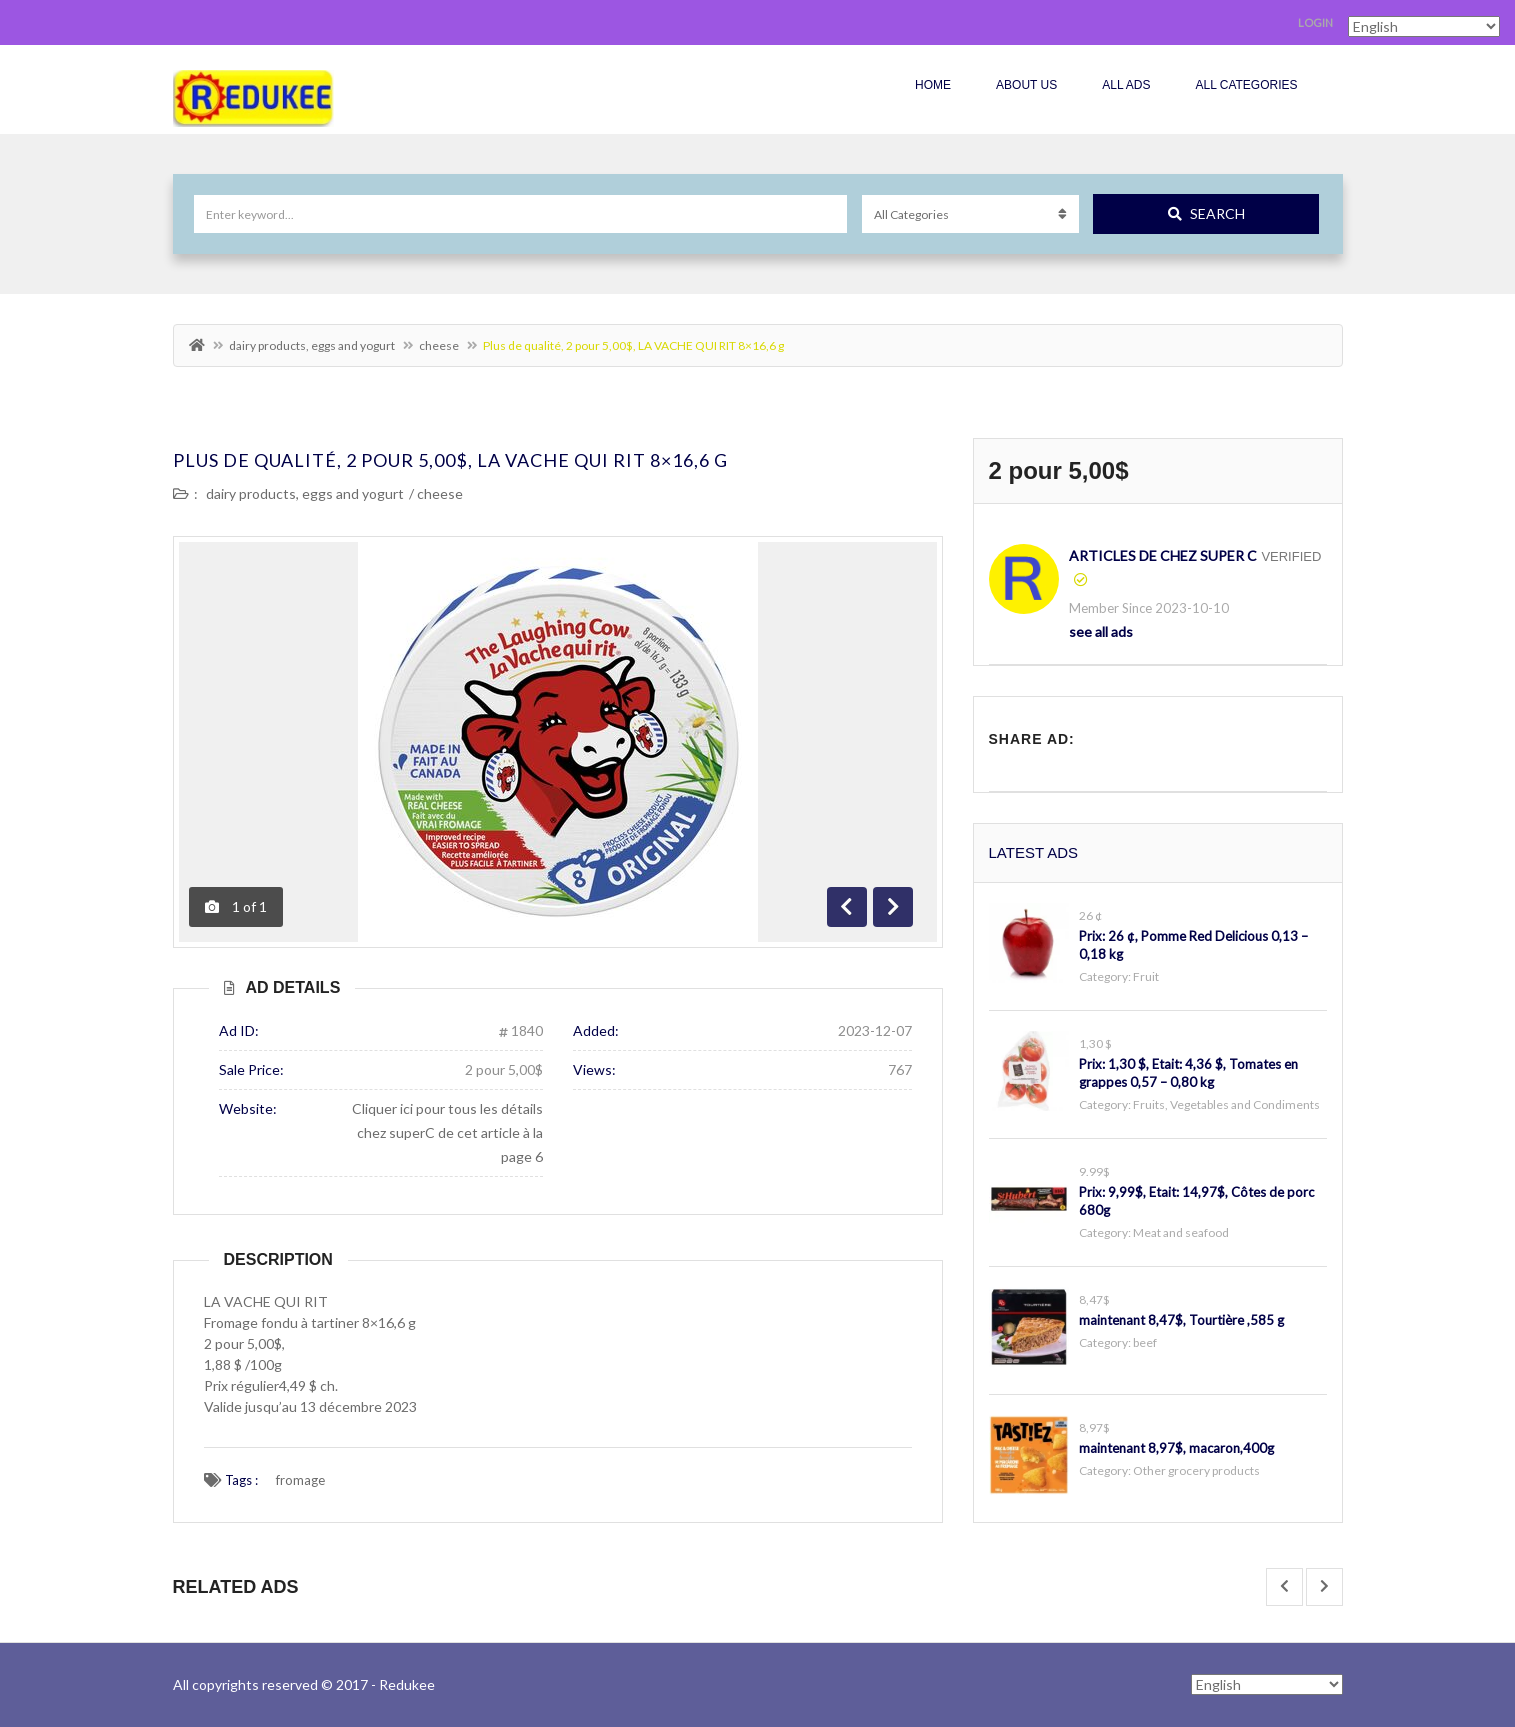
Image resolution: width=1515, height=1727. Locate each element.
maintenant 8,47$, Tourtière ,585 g (1181, 1320)
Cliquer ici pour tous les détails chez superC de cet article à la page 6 (447, 1132)
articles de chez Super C (1163, 555)
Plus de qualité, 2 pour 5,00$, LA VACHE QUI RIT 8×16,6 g (450, 460)
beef (1145, 1342)
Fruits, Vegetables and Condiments (1226, 1104)
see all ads (1101, 631)
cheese (439, 345)
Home (933, 85)
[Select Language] (1267, 1684)
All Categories (1246, 85)
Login (1315, 22)
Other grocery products (1196, 1470)
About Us (1026, 85)
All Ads (1126, 85)
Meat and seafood (1181, 1232)
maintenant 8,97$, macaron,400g (1176, 1448)
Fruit (1146, 976)
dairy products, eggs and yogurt (312, 345)
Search (1206, 213)
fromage (300, 1480)
